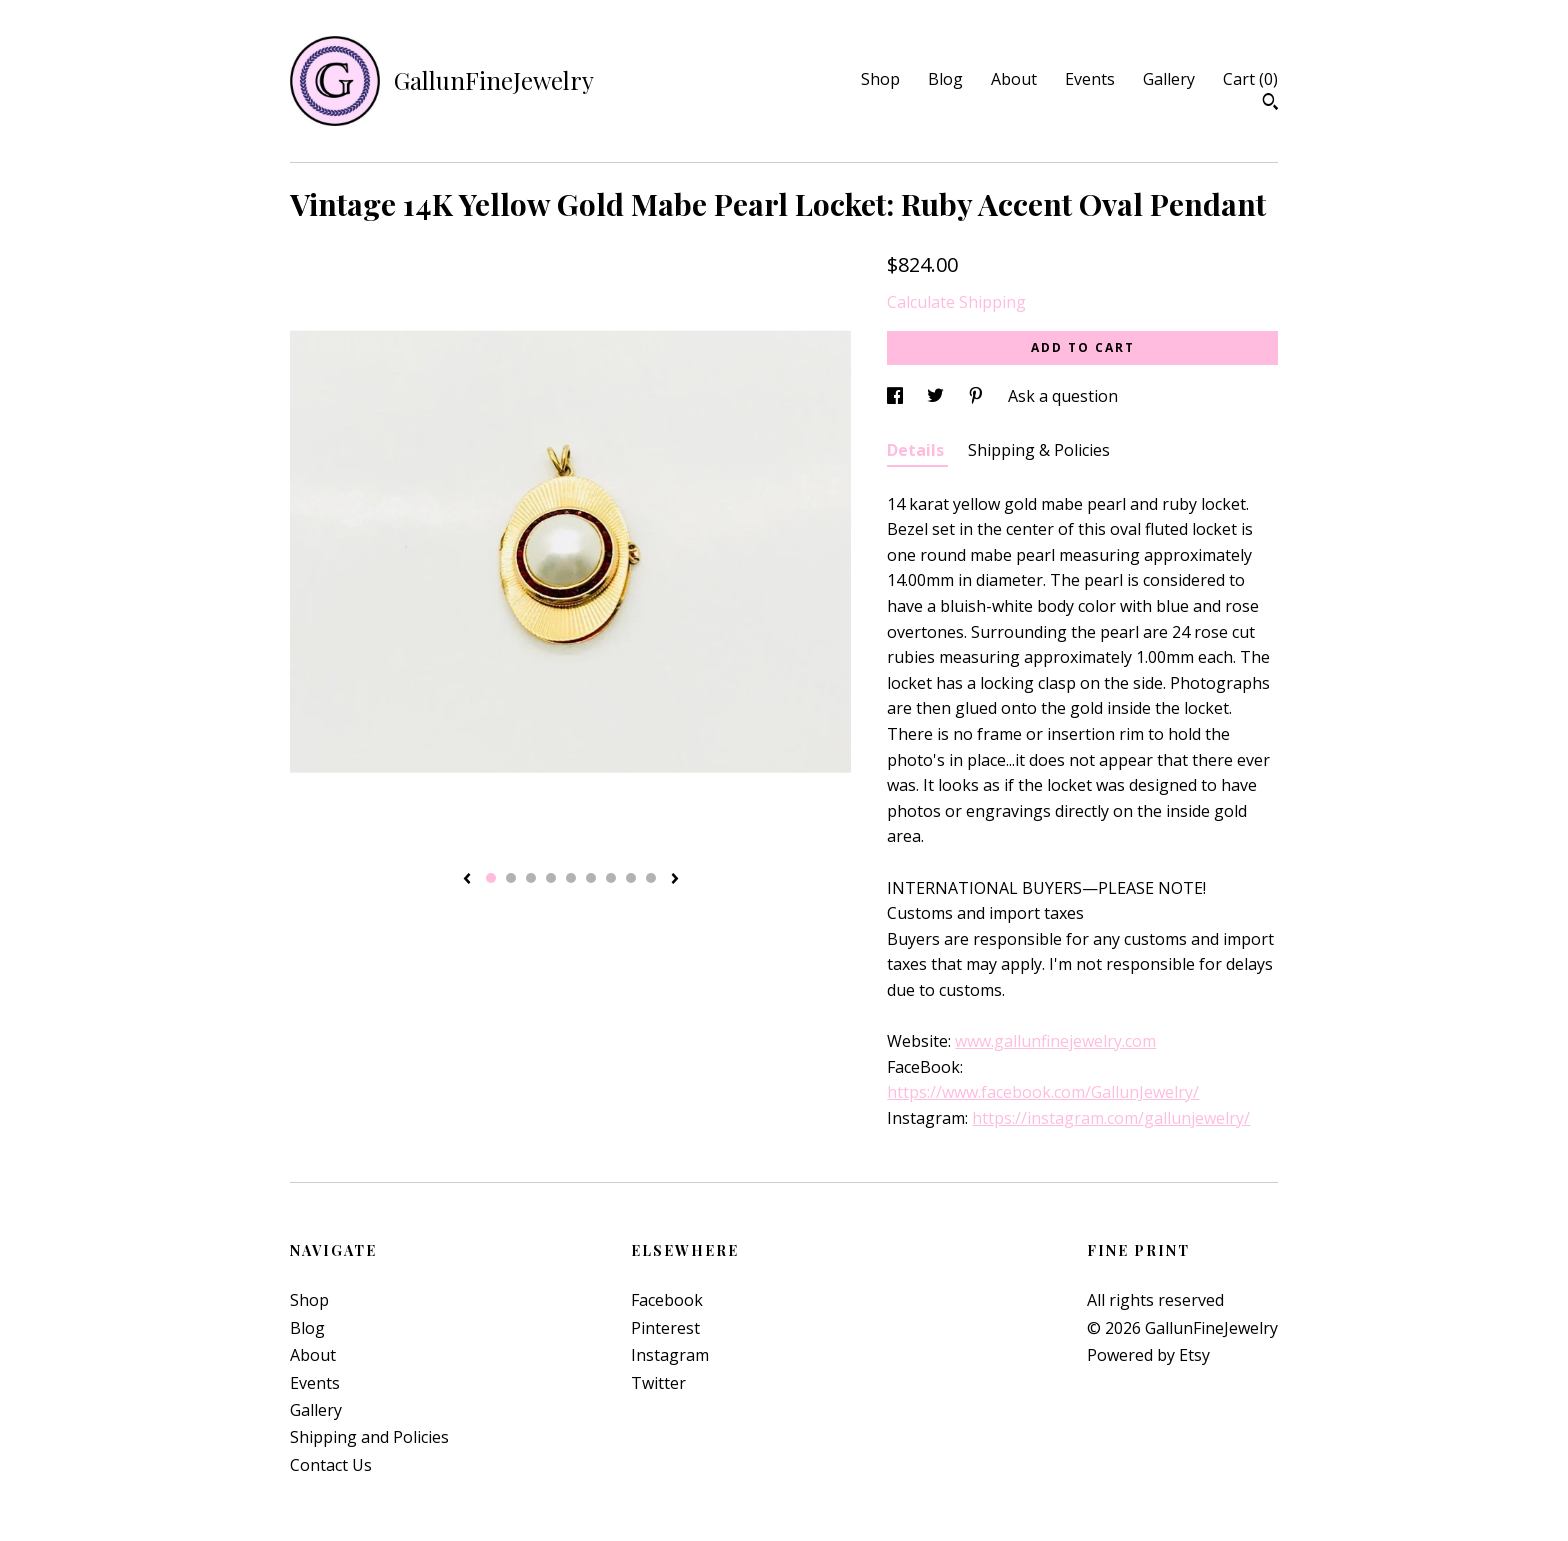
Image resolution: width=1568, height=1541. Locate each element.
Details (917, 450)
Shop (880, 79)
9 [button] (651, 878)
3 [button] (531, 878)
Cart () (1250, 79)
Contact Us (331, 1465)
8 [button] (631, 878)
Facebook (667, 1300)
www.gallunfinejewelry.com (1055, 1041)
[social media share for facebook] (897, 396)
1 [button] (491, 878)
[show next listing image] (675, 880)
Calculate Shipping (956, 302)
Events (1090, 79)
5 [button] (571, 878)
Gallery (1169, 79)
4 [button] (551, 878)
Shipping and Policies (369, 1437)
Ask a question (1063, 396)
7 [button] (611, 878)
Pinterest (665, 1328)
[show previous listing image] (467, 880)
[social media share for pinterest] (978, 396)
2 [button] (511, 878)
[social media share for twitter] (937, 396)
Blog (945, 79)
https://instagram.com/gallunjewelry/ (1111, 1118)
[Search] (1270, 104)
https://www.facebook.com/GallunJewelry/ (1043, 1092)
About (1014, 79)
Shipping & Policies (1039, 450)
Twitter (658, 1383)
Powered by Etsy (1148, 1355)
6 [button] (591, 878)
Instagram (670, 1355)
